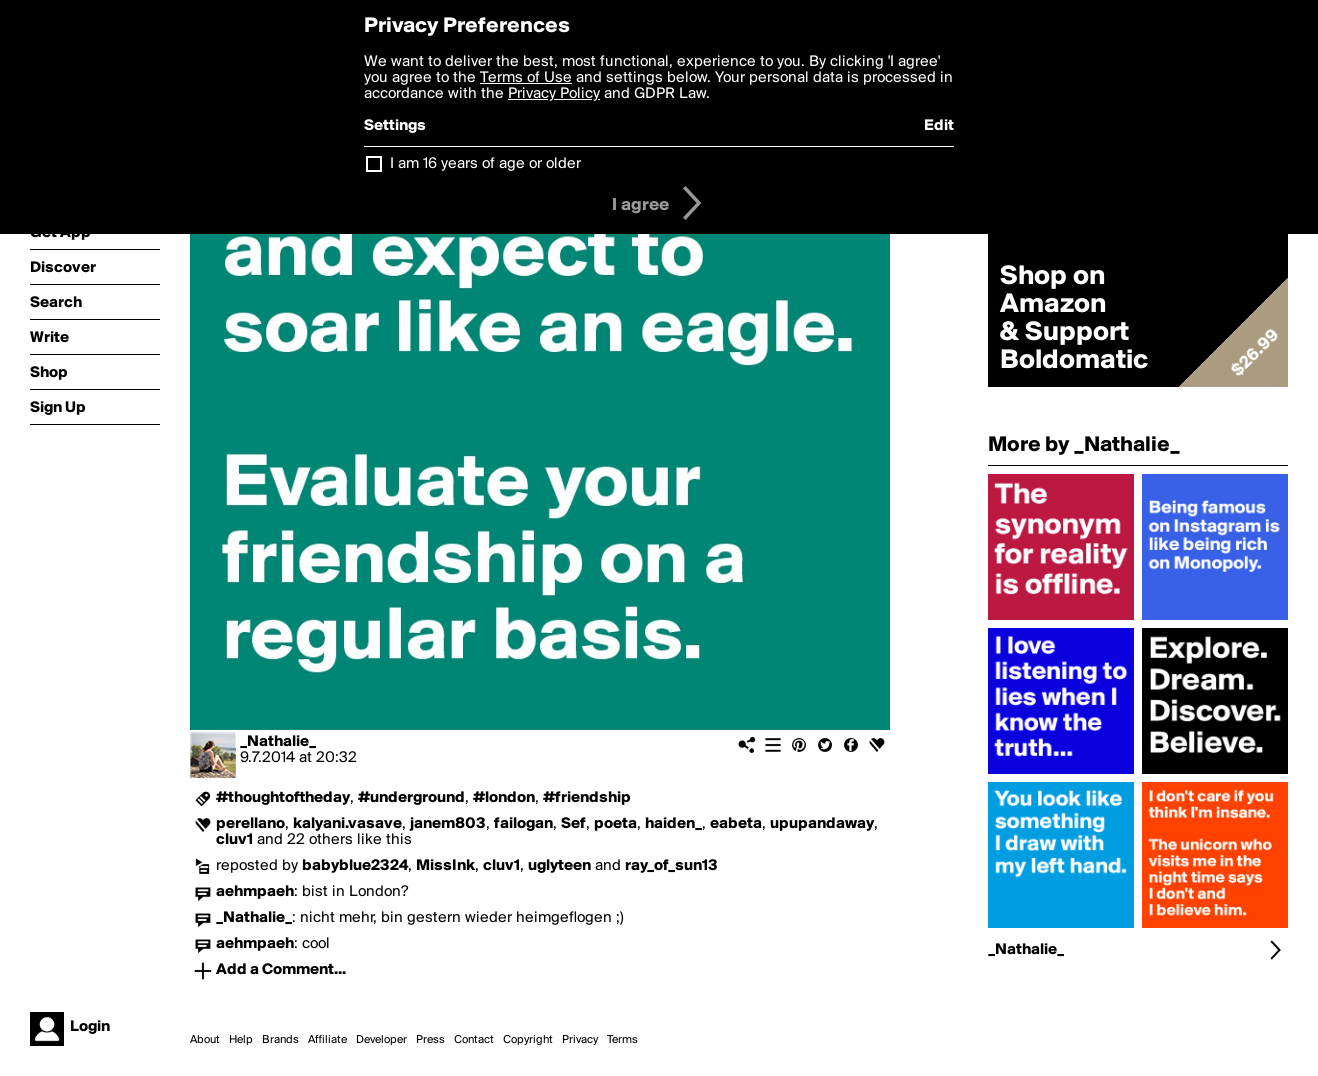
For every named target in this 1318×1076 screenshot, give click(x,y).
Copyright (528, 1040)
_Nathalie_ (278, 742)
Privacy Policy (554, 94)
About (205, 1040)
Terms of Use (526, 78)
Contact (474, 1040)
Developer (381, 1040)
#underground (411, 798)
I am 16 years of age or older (485, 164)
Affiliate (327, 1040)
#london (504, 798)
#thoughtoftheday (283, 798)
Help (241, 1040)
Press (430, 1040)
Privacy (580, 1040)
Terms (622, 1040)
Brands (280, 1040)
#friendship (587, 798)
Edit (939, 126)
